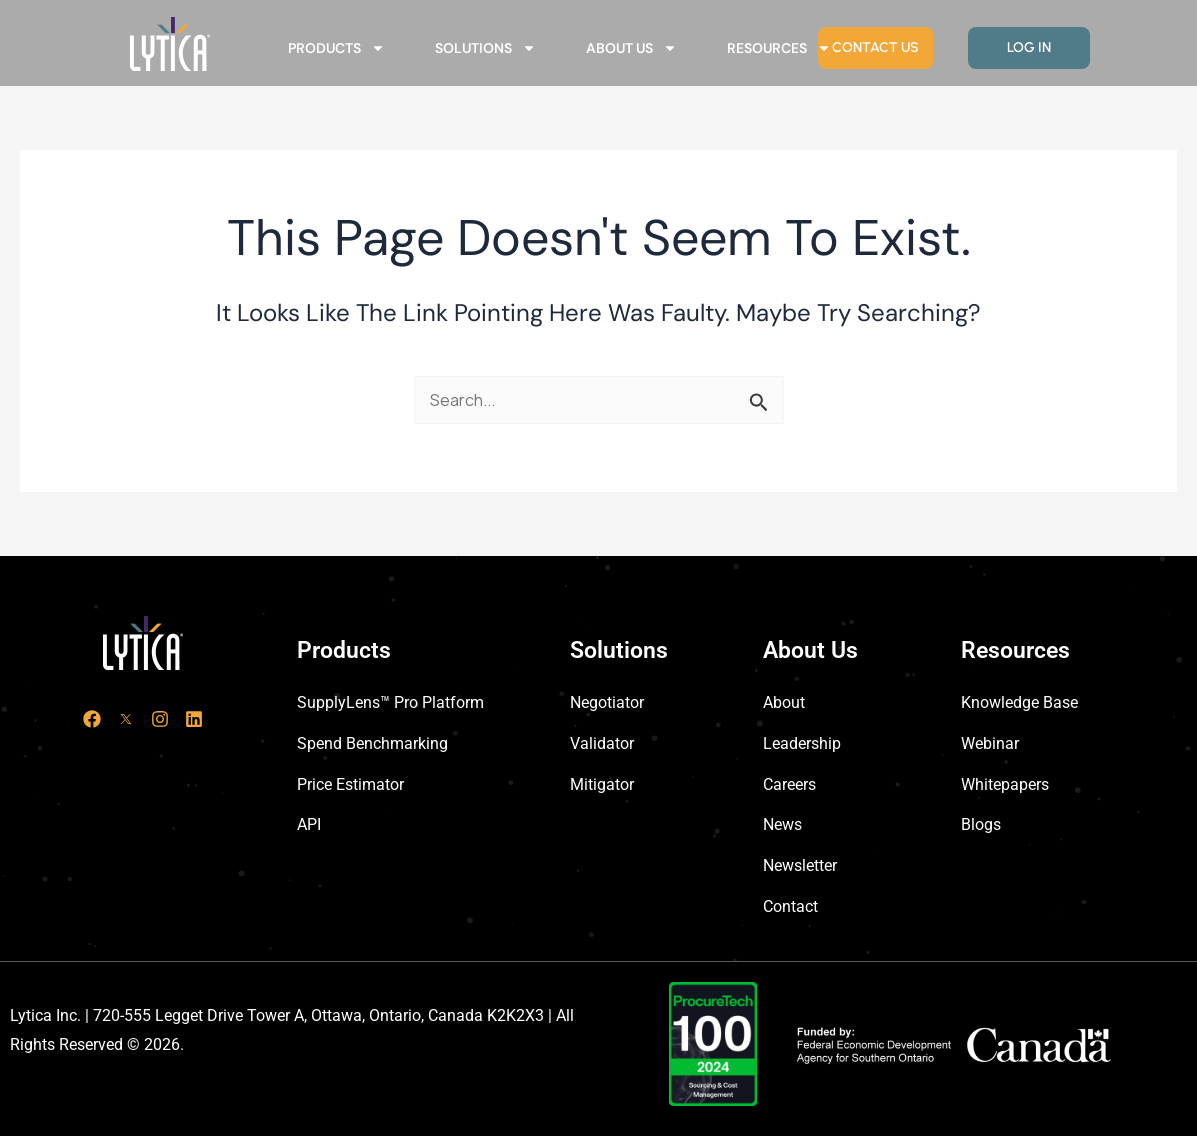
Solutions (485, 48)
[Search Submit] (759, 402)
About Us (631, 48)
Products (336, 48)
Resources (779, 48)
